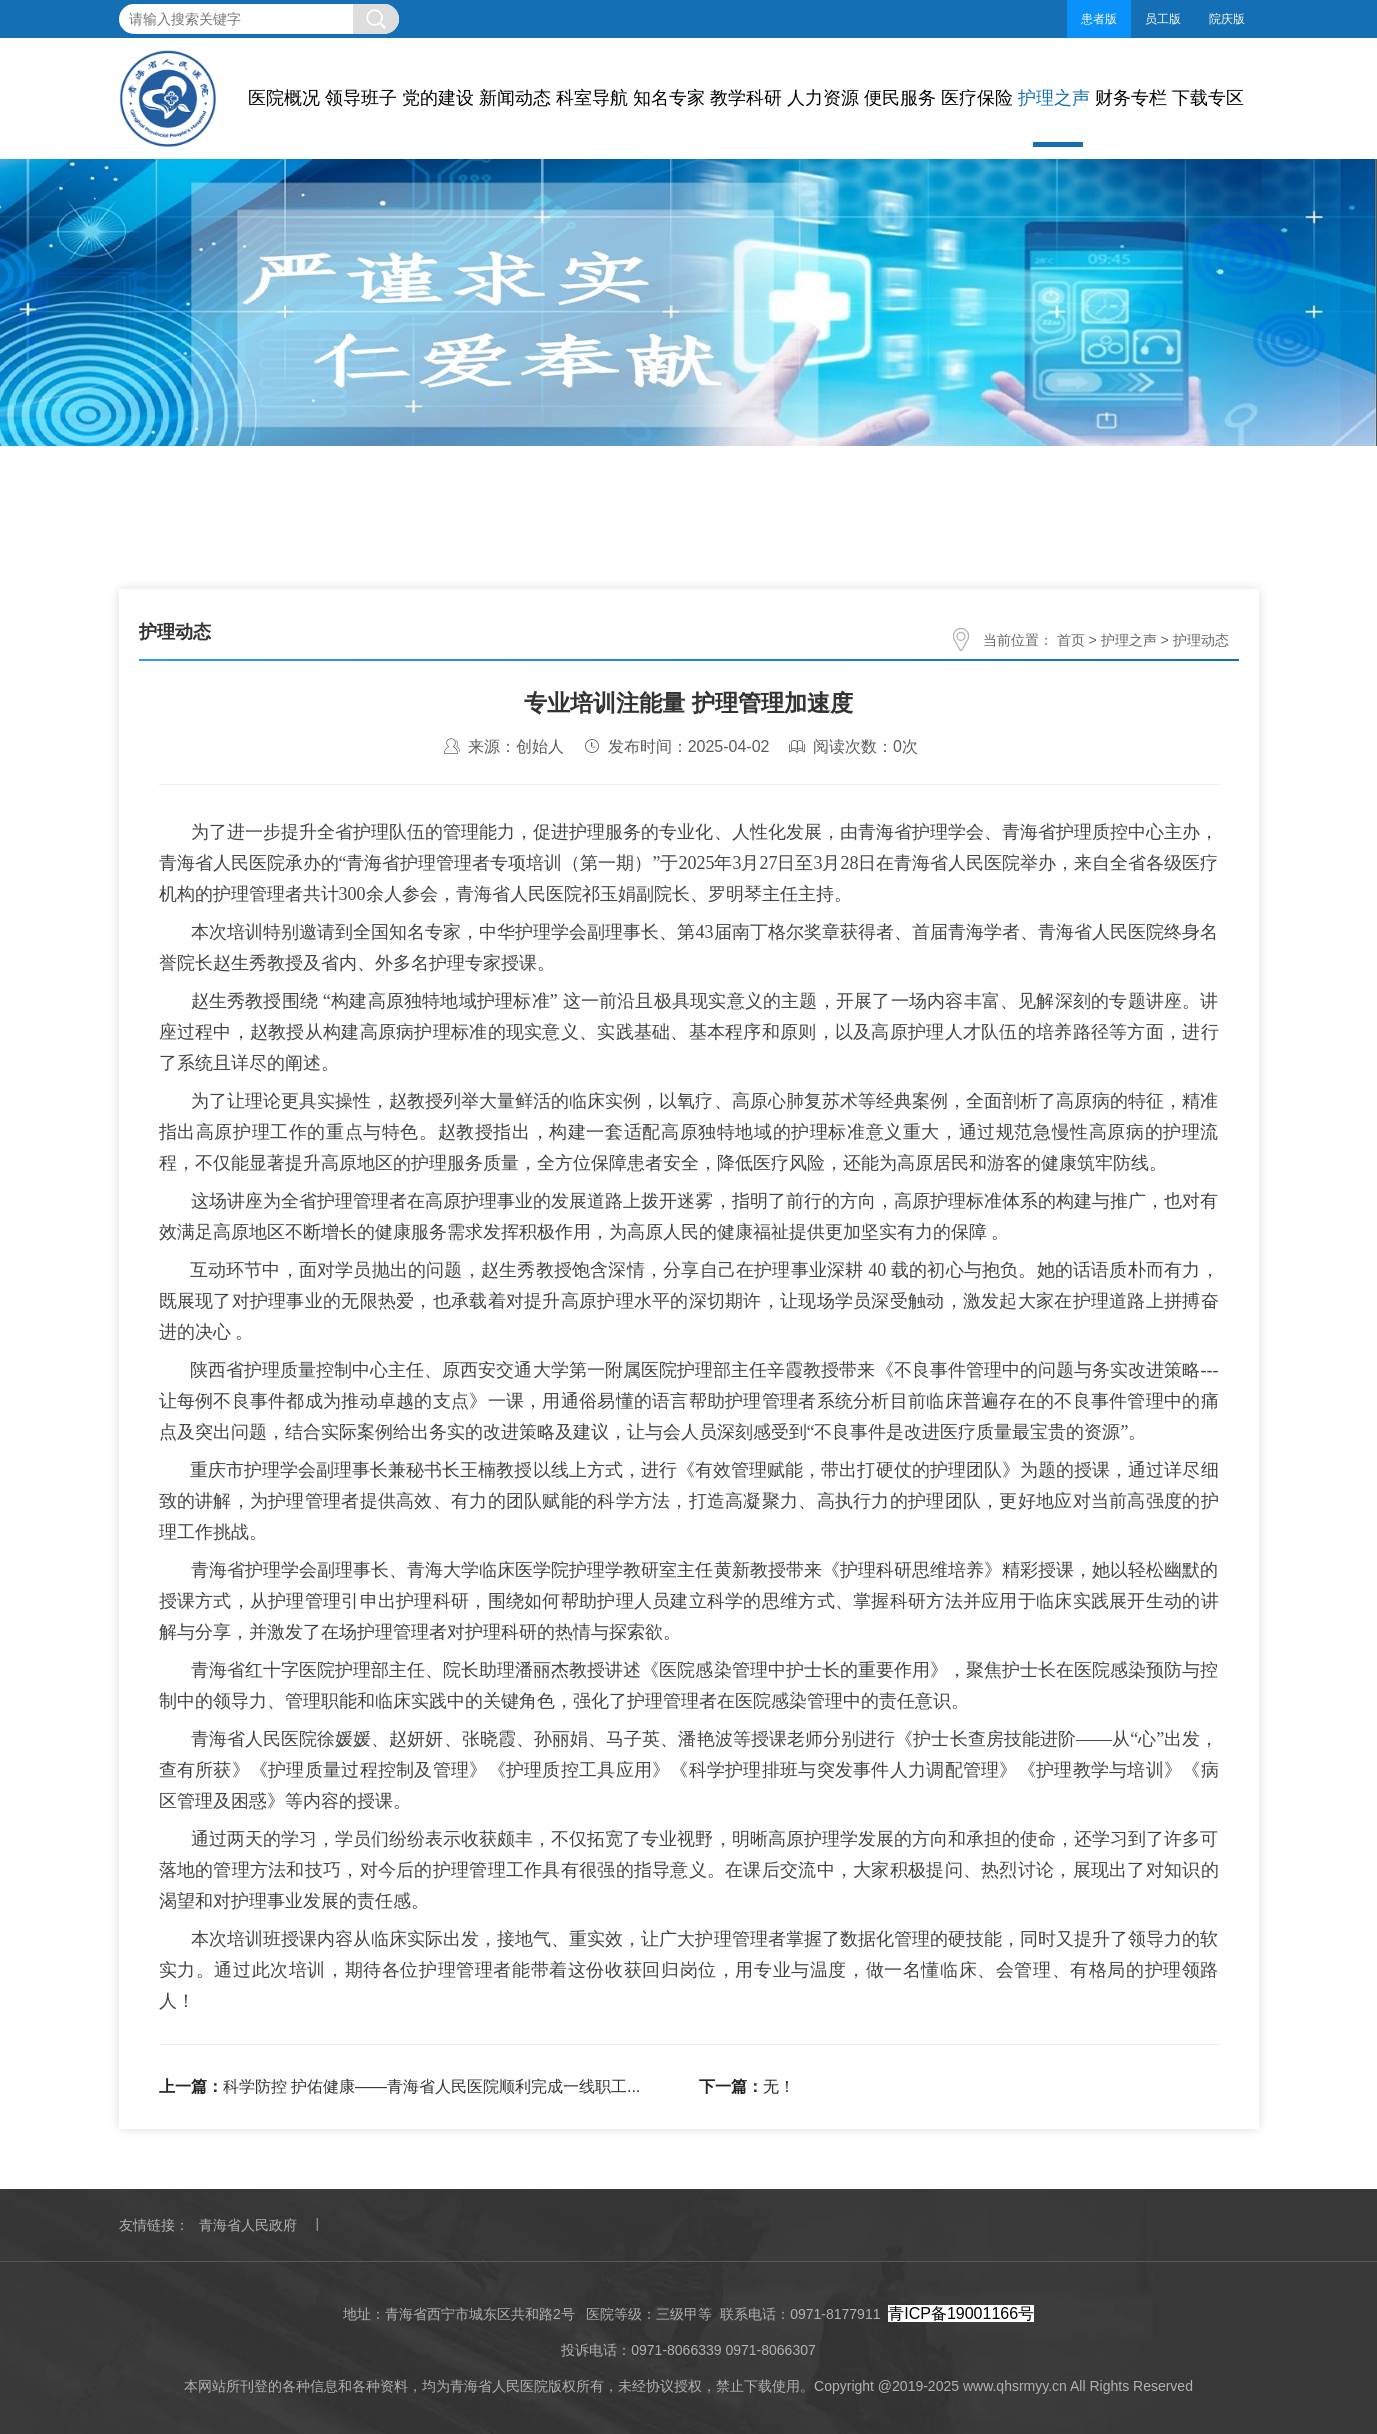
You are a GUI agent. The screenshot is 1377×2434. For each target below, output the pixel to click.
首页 (1071, 640)
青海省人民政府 (248, 2225)
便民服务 (900, 98)
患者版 (1099, 19)
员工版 (1163, 19)
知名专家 (669, 98)
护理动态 (1201, 640)
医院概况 (284, 98)
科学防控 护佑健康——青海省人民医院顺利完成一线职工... (432, 2086)
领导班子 (361, 98)
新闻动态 (515, 98)
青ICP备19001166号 (961, 2313)
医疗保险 (977, 98)
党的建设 (438, 98)
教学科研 (746, 98)
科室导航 (592, 98)
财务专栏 (1131, 98)
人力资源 (823, 98)
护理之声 (1054, 98)
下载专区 (1208, 98)
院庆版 (1227, 19)
